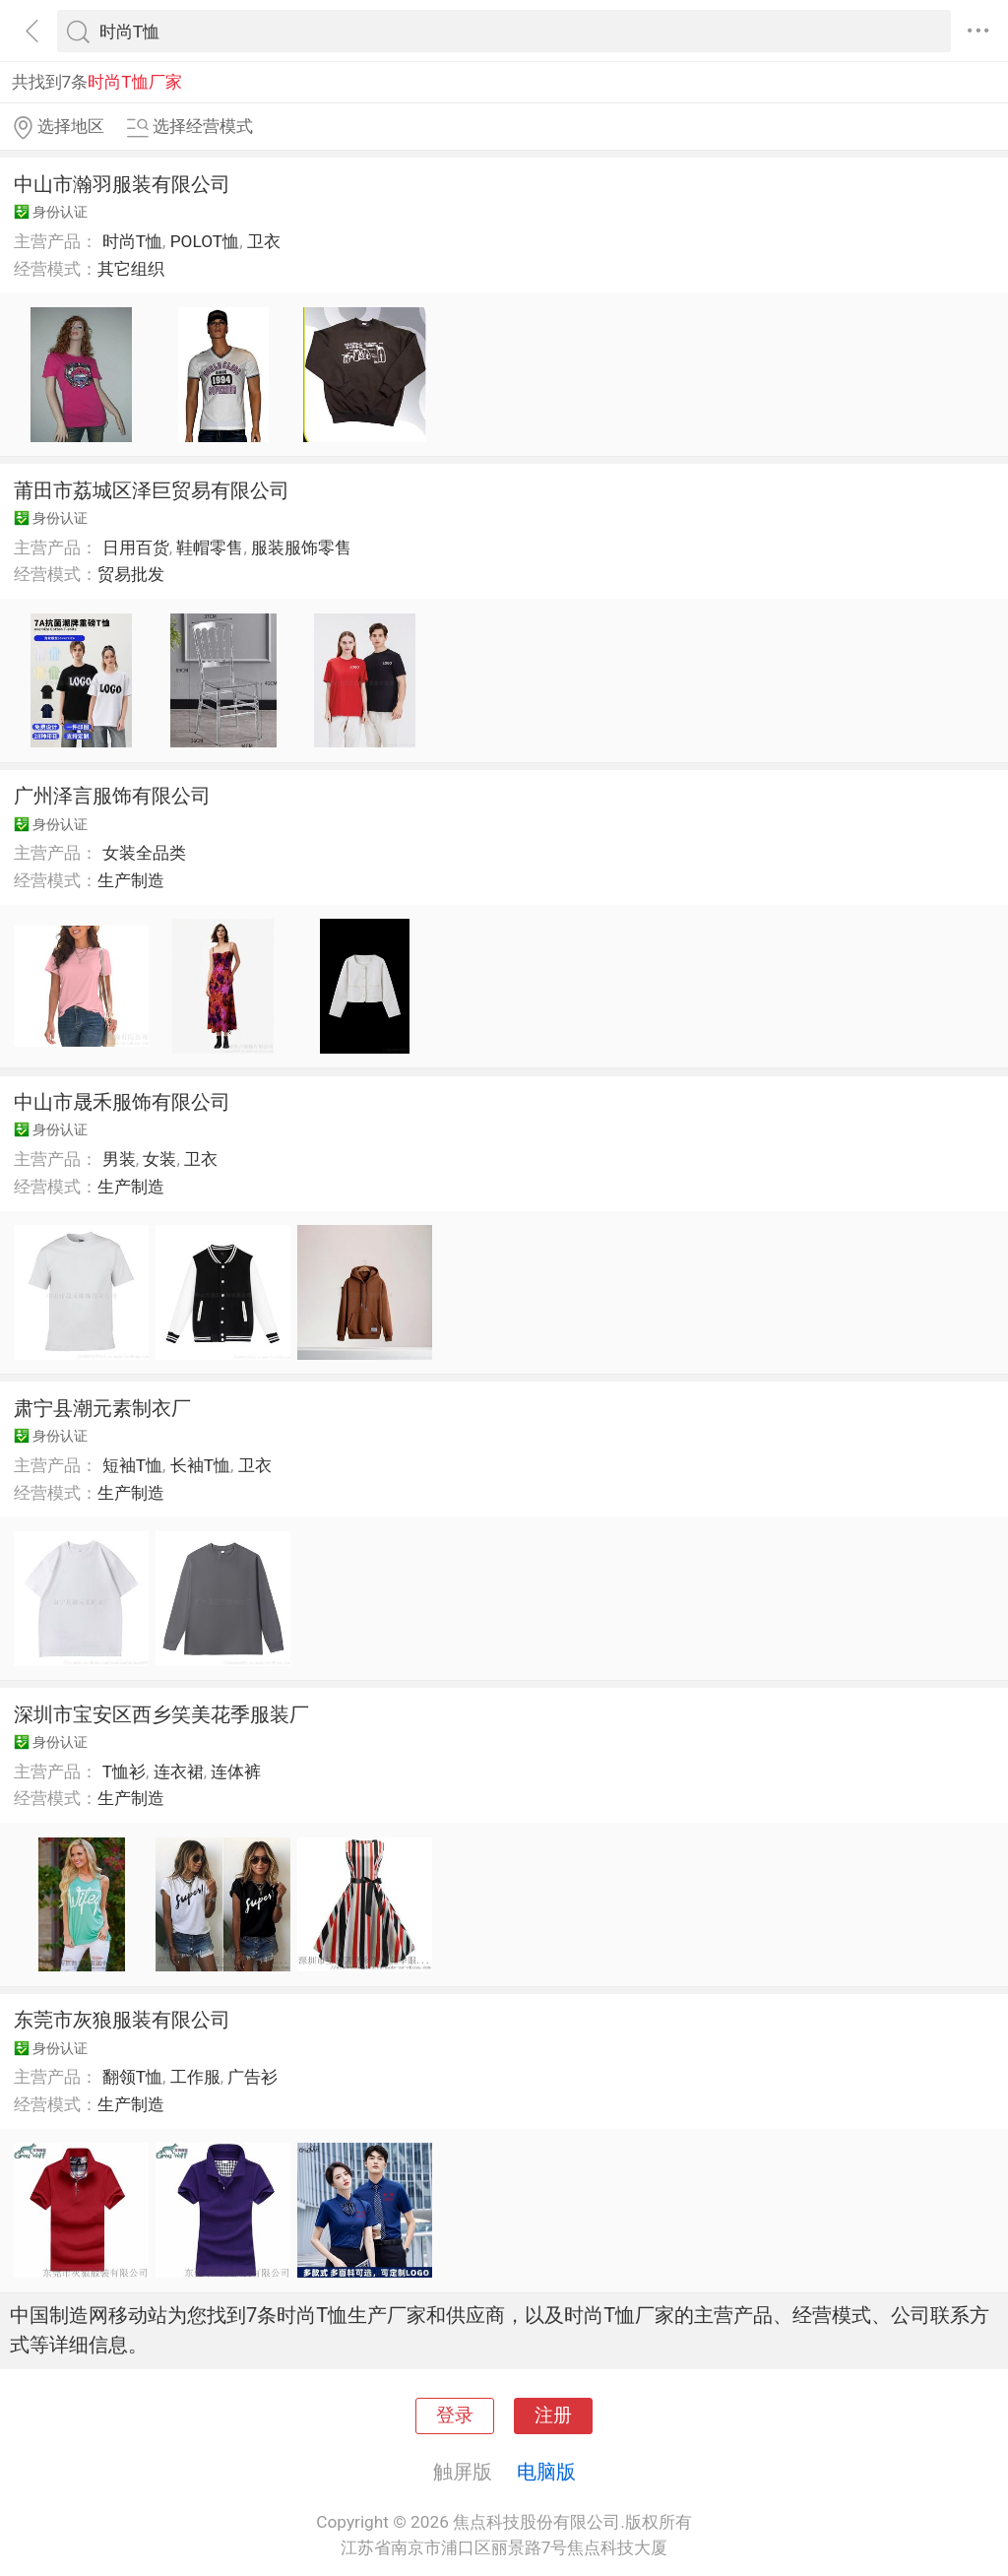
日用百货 (135, 547)
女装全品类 (144, 853)
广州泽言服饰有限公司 (112, 795)
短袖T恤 (132, 1465)
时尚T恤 (132, 241)
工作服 (195, 2077)
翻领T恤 (132, 2077)
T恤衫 (124, 1771)
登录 (454, 2415)
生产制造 (130, 880)
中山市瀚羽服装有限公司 (122, 184)
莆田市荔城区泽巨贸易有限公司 (151, 490)
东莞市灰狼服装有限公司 (122, 2019)
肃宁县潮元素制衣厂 (102, 1408)
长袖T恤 (200, 1465)
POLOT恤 (204, 241)
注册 (553, 2415)
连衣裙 (179, 1771)
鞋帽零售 (209, 547)
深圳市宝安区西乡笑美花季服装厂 (161, 1714)
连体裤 (236, 1771)
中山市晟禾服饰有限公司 (122, 1102)
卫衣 (264, 241)
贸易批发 (130, 574)
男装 (119, 1159)
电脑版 (546, 2471)
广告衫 (252, 2077)
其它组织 (130, 269)
